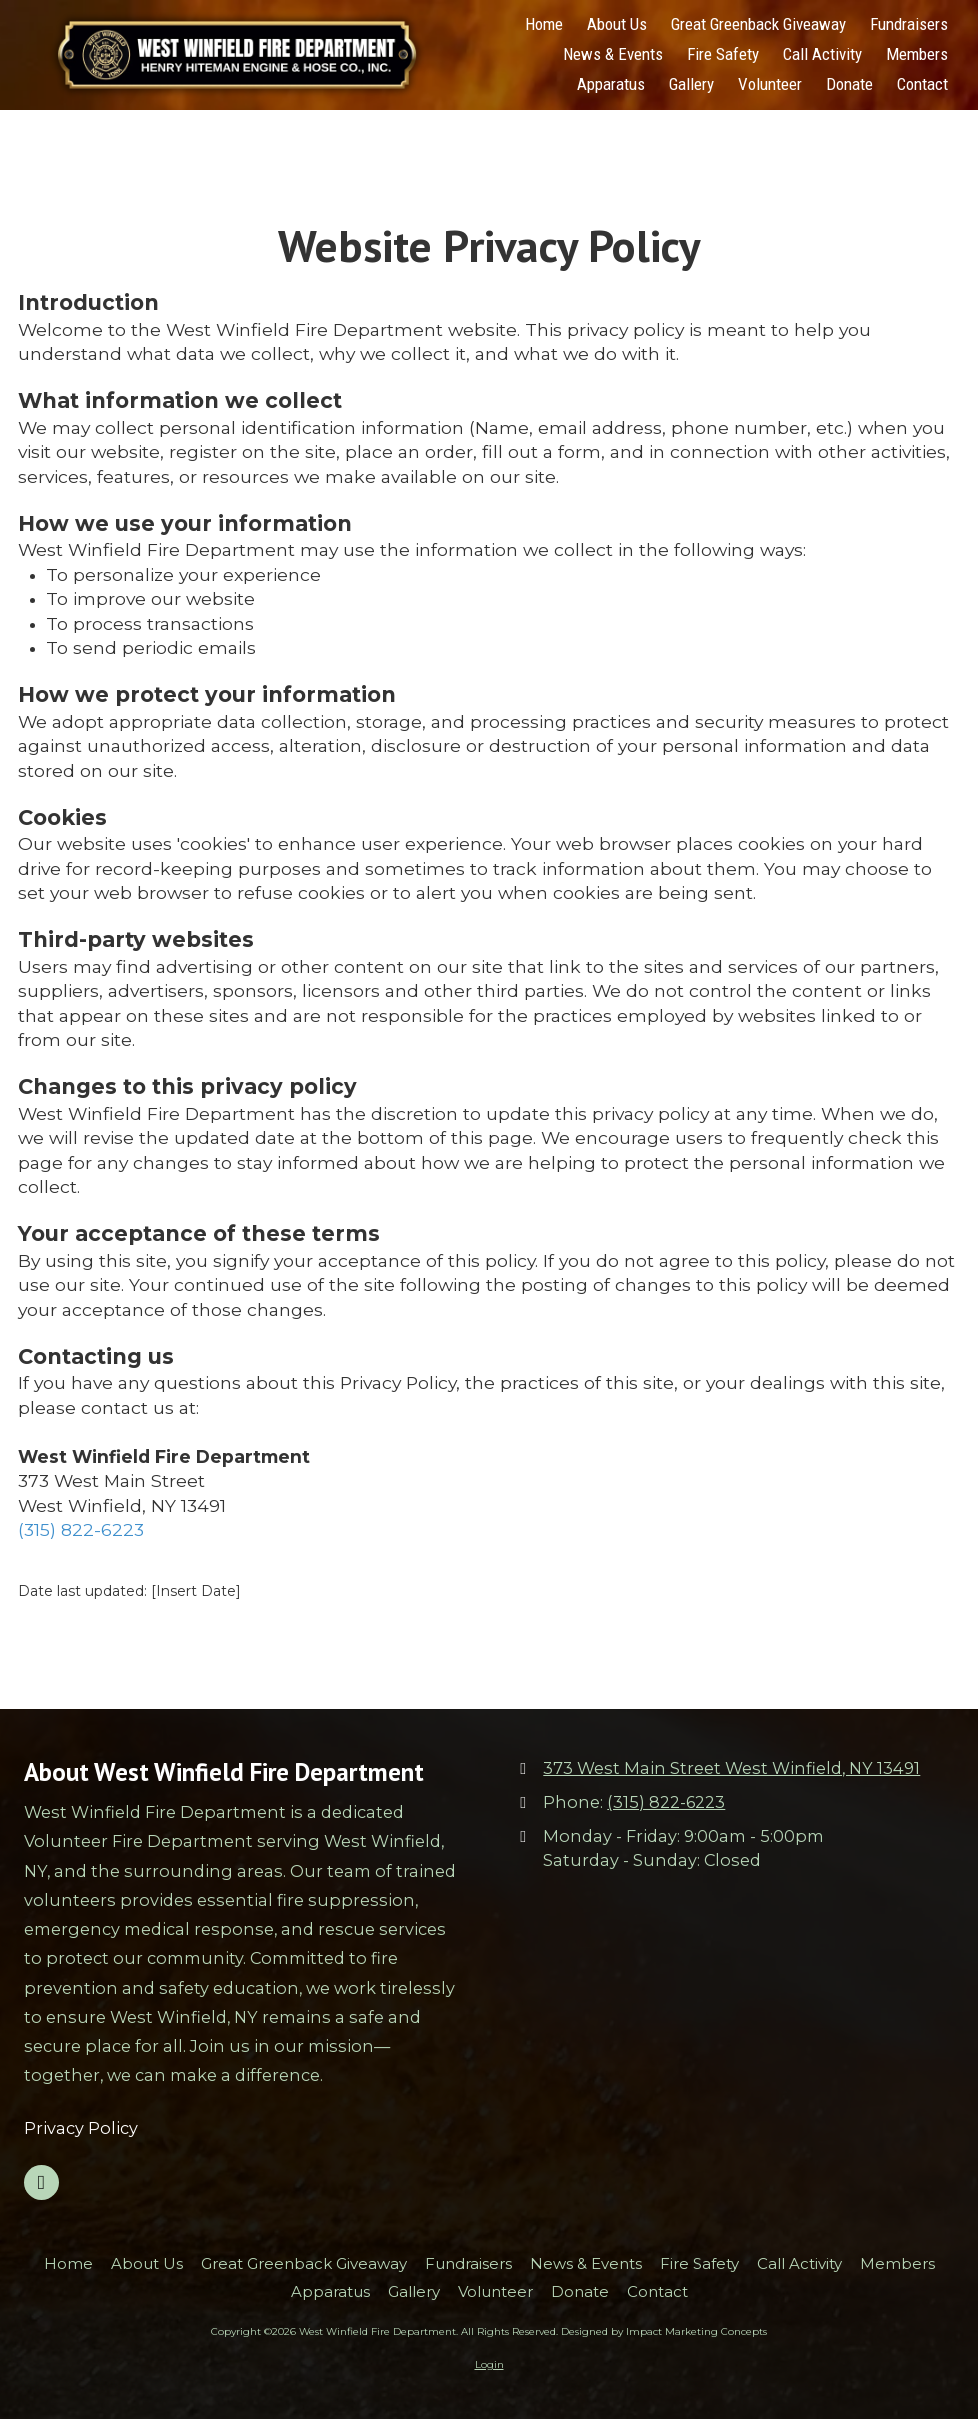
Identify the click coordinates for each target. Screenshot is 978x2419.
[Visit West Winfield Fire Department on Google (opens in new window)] (41, 2182)
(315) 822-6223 (81, 1529)
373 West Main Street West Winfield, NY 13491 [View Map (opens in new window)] (731, 1768)
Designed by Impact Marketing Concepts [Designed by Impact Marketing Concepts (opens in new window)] (664, 2331)
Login (489, 2364)
